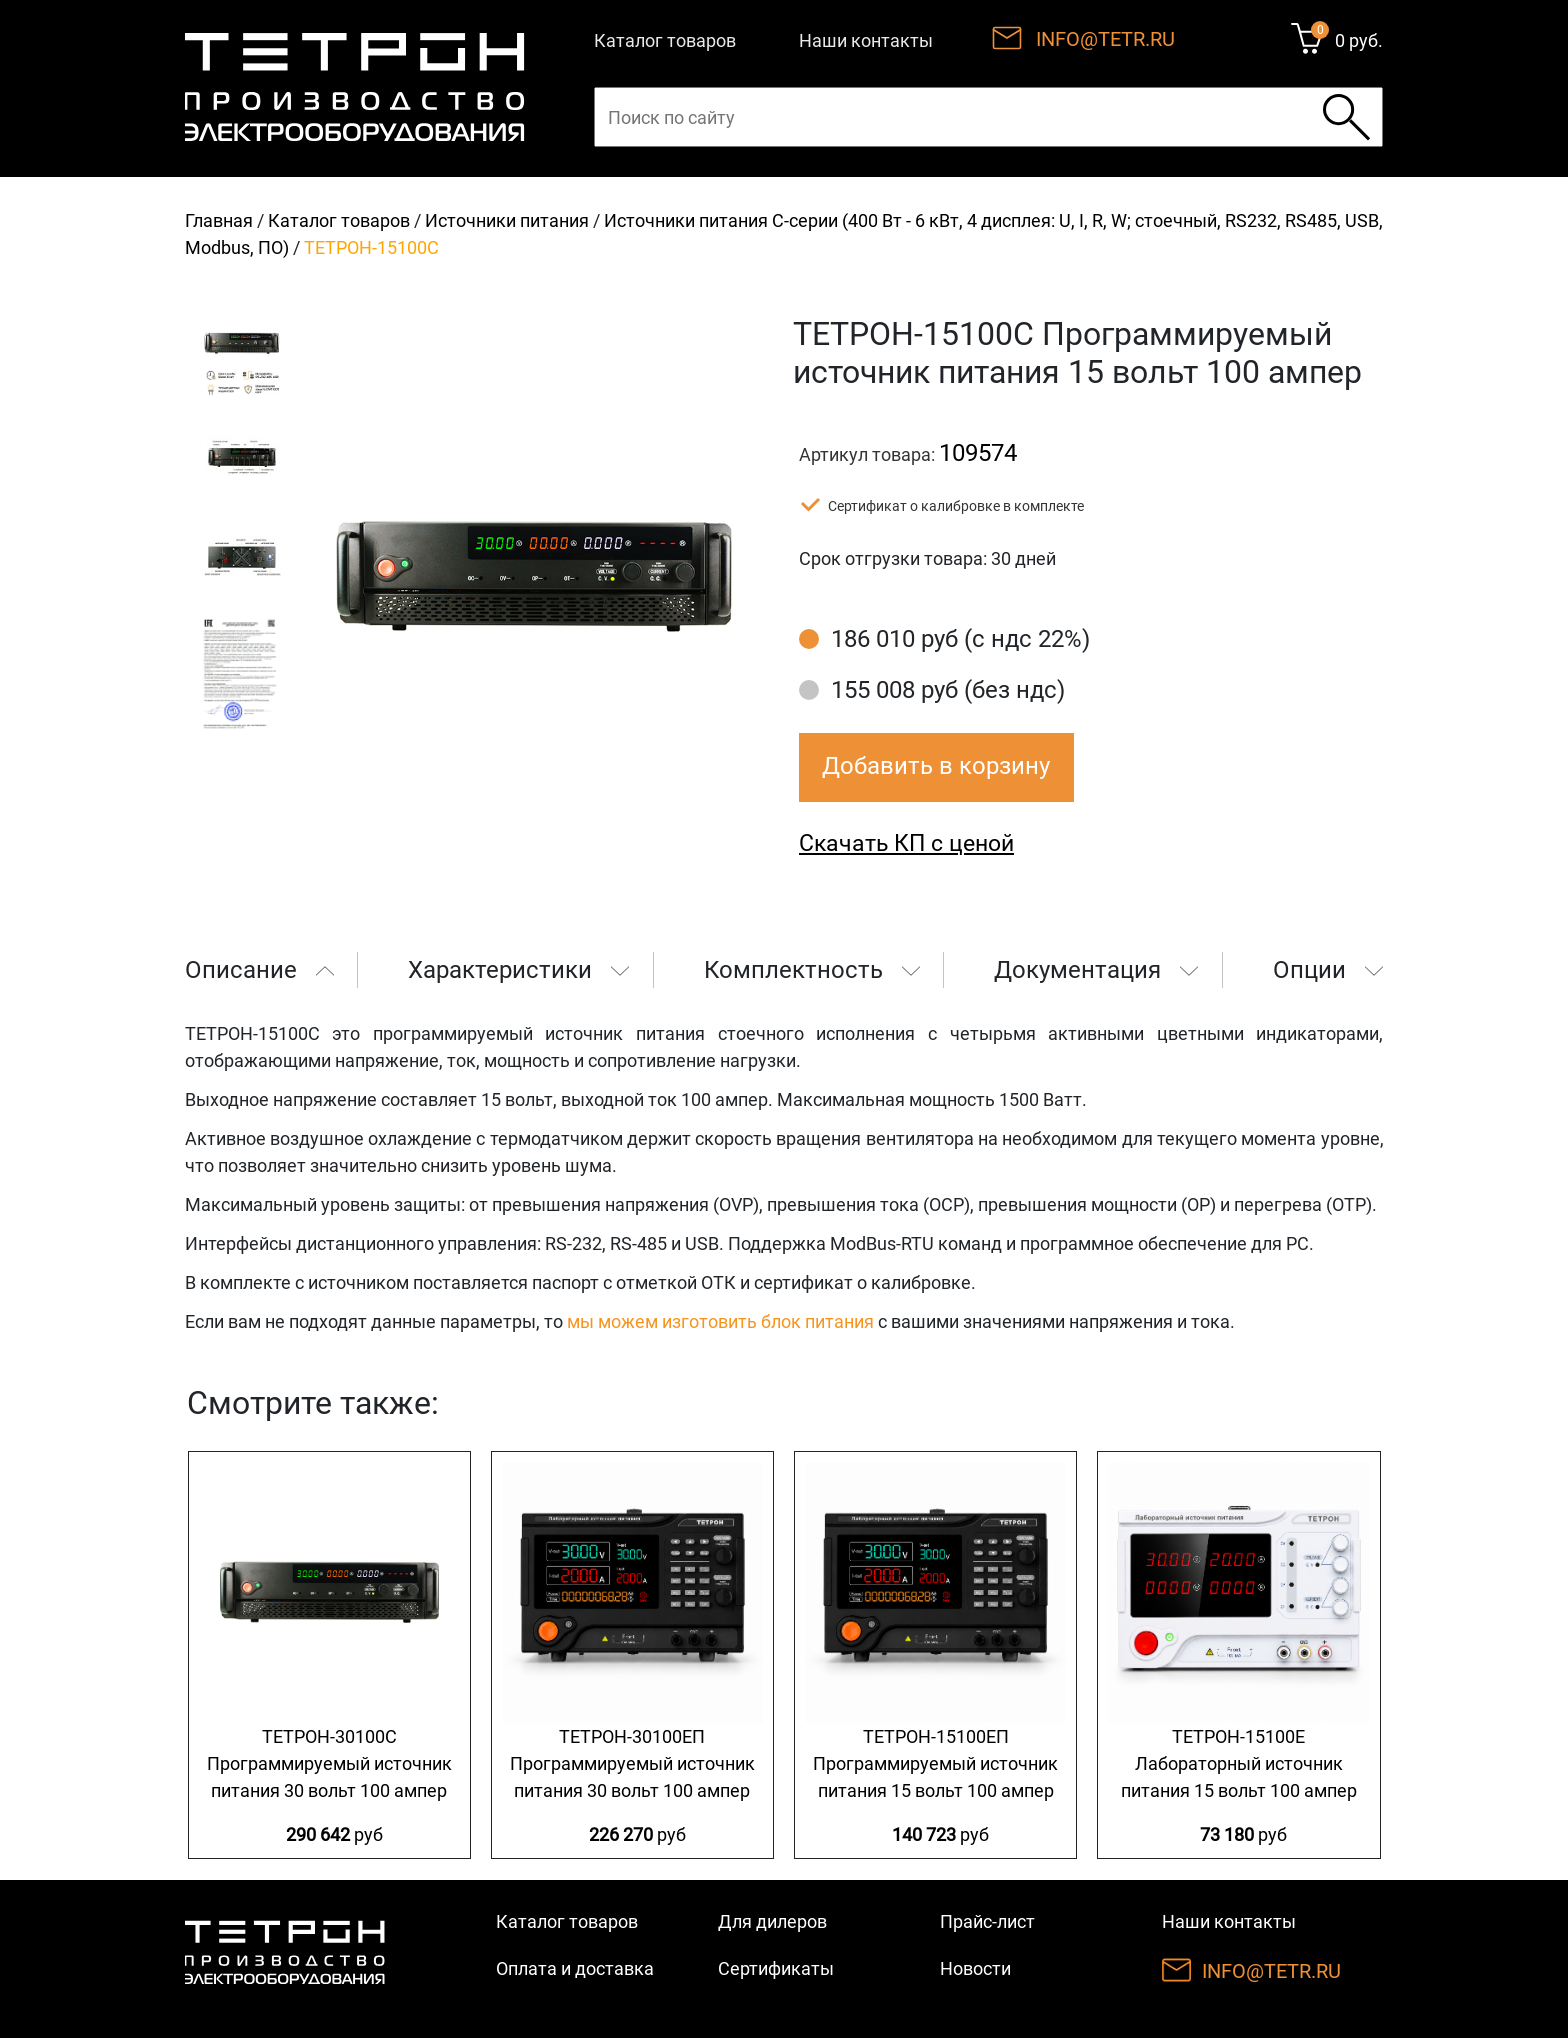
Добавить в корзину (936, 766)
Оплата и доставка (575, 1968)
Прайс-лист (987, 1921)
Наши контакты (866, 40)
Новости (975, 1968)
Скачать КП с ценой (906, 843)
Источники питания (507, 220)
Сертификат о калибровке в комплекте (956, 506)
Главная (219, 220)
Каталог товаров (665, 40)
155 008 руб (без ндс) (948, 690)
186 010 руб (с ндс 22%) (960, 639)
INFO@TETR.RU (1105, 39)
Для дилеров (772, 1921)
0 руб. (1359, 40)
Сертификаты (776, 1968)
